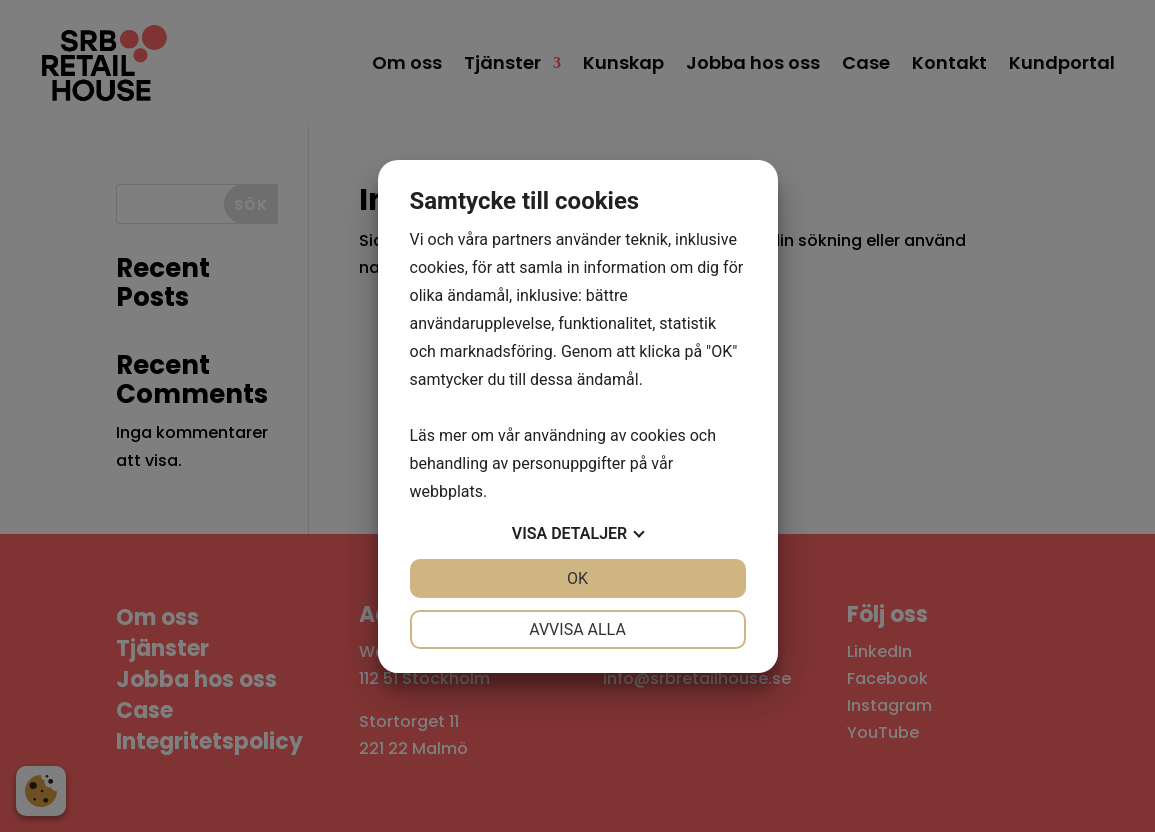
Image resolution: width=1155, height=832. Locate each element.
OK (577, 578)
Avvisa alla (577, 629)
